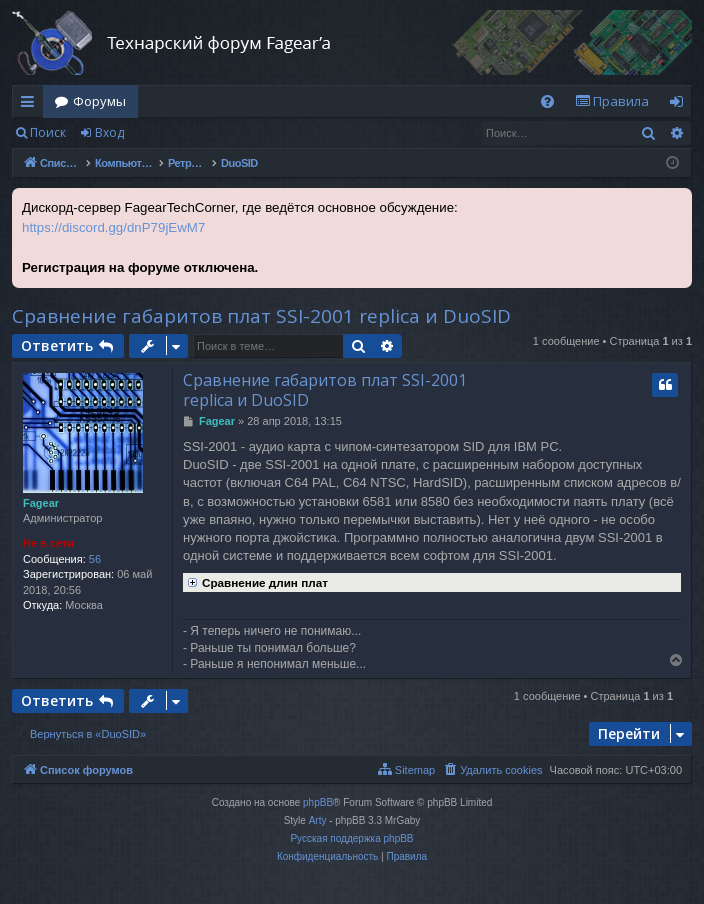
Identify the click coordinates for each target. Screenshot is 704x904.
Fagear (41, 503)
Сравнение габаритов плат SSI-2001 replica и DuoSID (261, 316)
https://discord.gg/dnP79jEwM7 (113, 227)
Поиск (48, 132)
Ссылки (31, 105)
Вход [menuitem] (680, 105)
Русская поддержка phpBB (351, 838)
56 (95, 559)
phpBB (318, 802)
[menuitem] (547, 101)
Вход (109, 132)
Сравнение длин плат (255, 581)
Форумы (99, 101)
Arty (318, 820)
